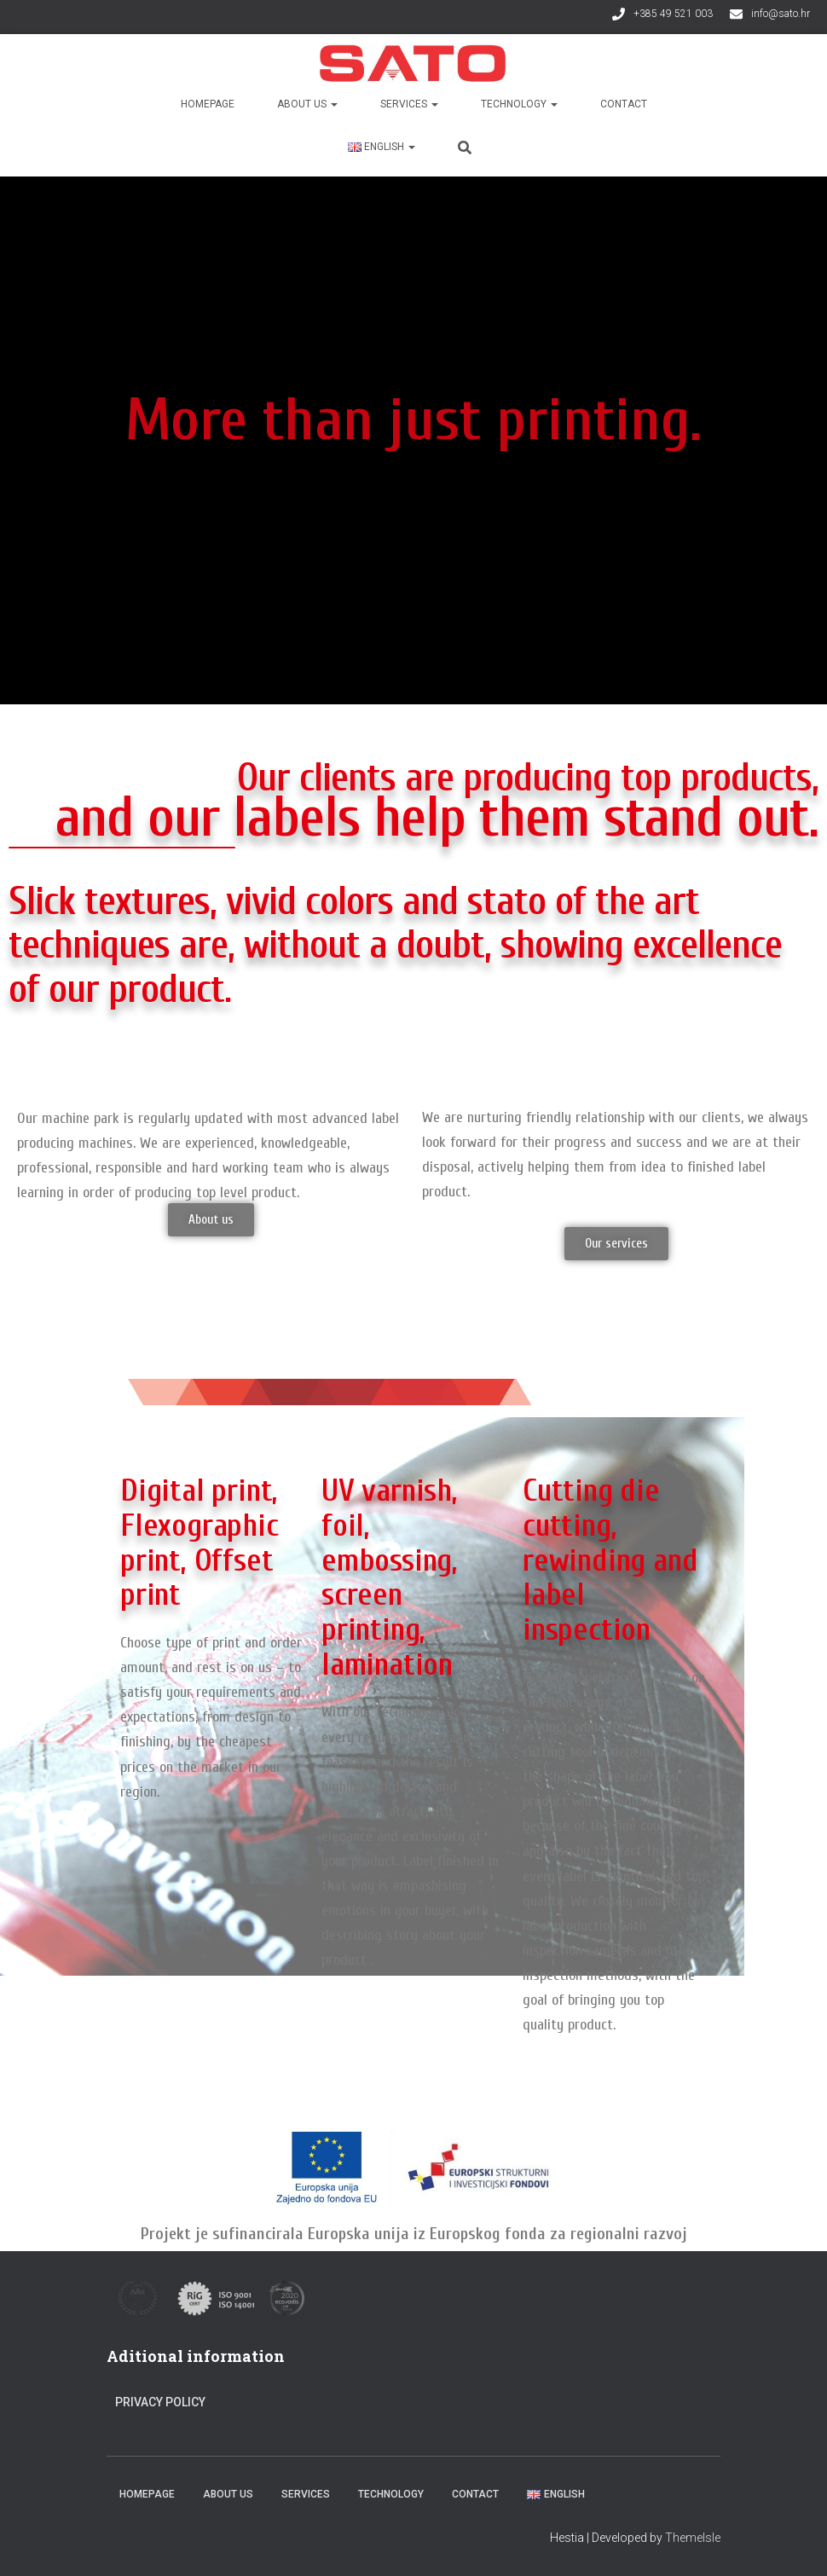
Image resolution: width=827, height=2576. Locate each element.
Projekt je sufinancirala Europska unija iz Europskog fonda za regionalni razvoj (414, 2233)
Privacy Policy (160, 2402)
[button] (211, 1219)
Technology (519, 104)
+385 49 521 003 (673, 14)
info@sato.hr (780, 14)
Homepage (207, 104)
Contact (623, 104)
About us (307, 104)
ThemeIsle (692, 2537)
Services (409, 104)
